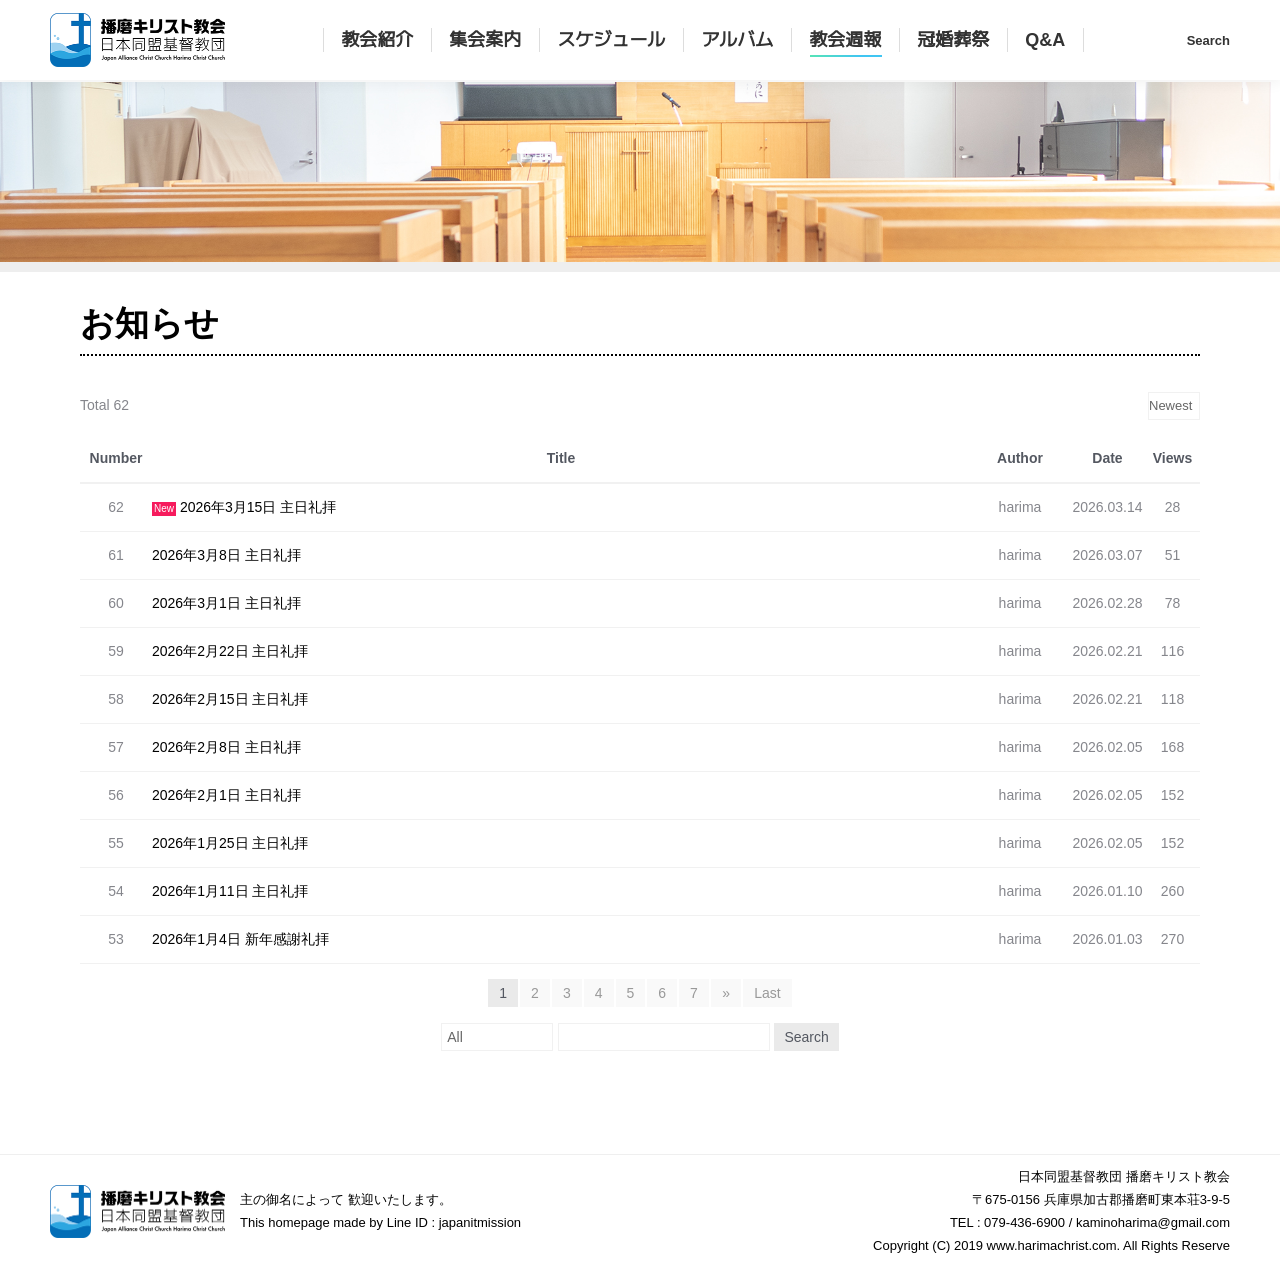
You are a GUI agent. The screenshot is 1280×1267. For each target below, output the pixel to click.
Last (767, 993)
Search (806, 1037)
